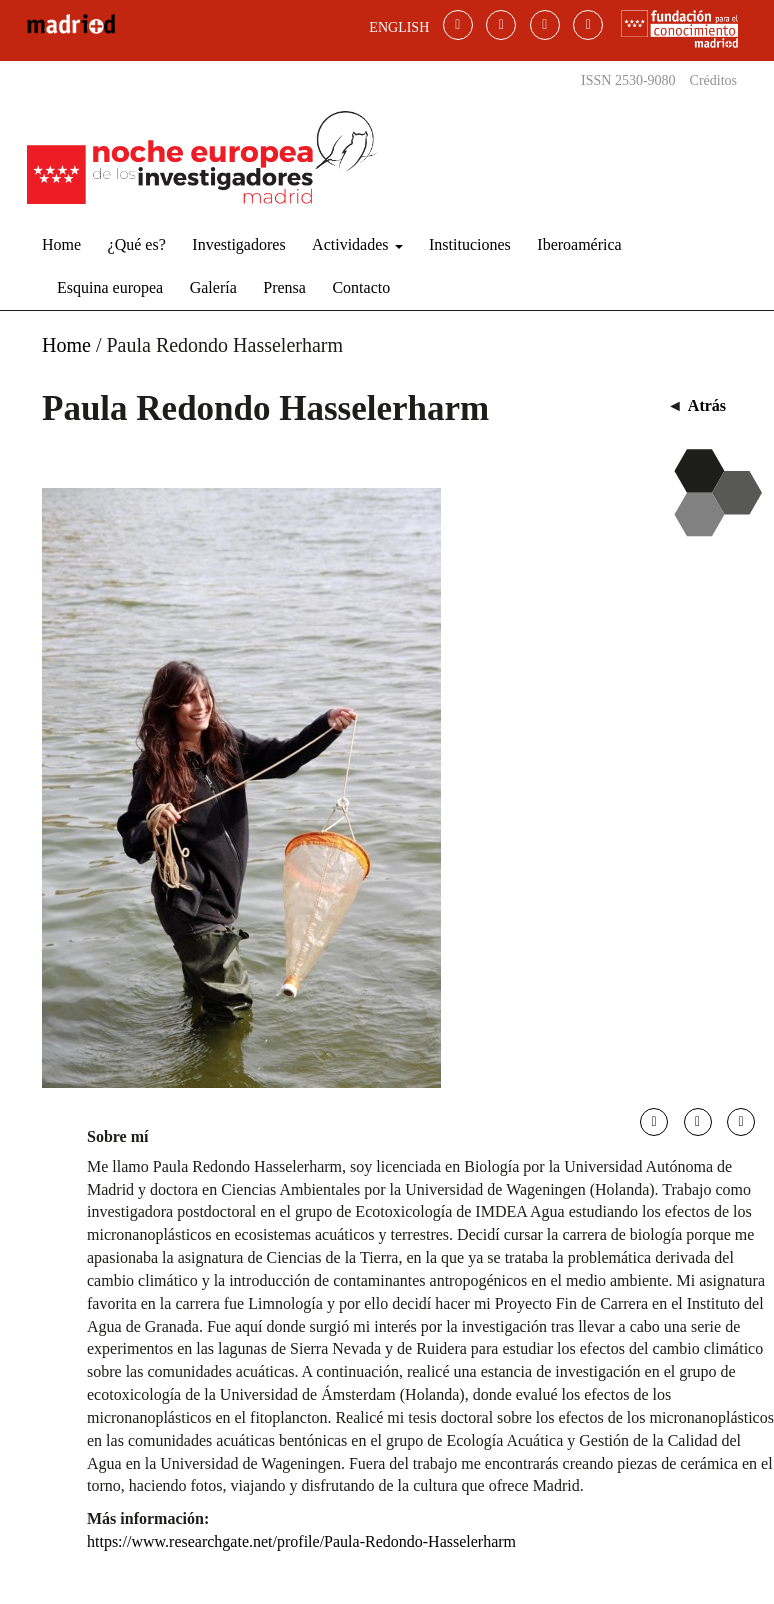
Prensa (284, 287)
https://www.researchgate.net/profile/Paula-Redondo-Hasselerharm (301, 1541)
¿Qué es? (137, 244)
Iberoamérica (579, 244)
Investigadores (238, 244)
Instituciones (470, 244)
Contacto (361, 287)
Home (61, 244)
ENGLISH (399, 27)
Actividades (357, 244)
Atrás (707, 405)
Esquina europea (110, 287)
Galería (213, 287)
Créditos (713, 80)
